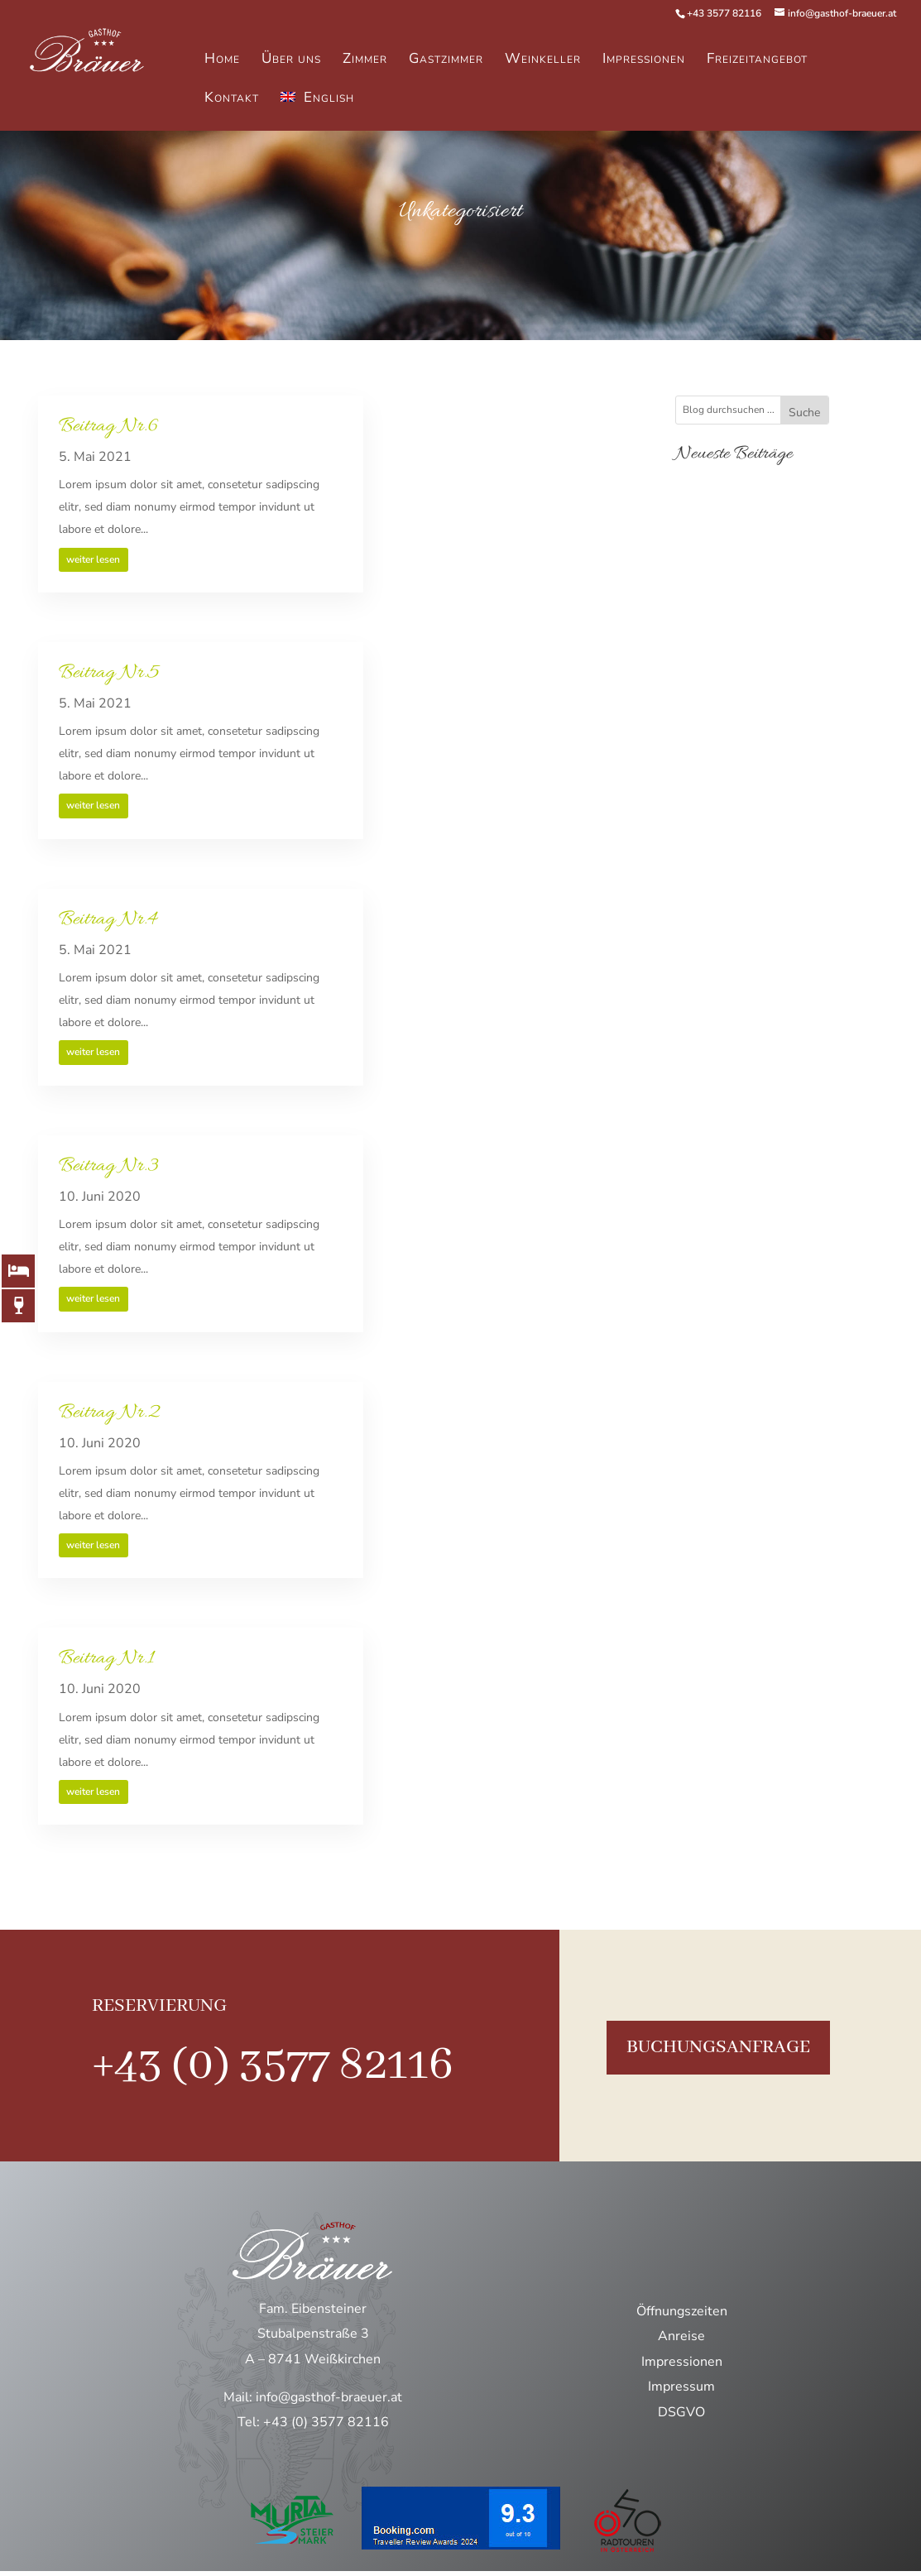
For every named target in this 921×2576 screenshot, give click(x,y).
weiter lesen (93, 559)
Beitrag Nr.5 (109, 673)
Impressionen (681, 2362)
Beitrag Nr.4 (108, 919)
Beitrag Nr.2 (109, 1413)
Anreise (681, 2336)
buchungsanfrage (718, 2047)
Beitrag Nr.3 (109, 1166)
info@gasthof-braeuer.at (329, 2397)
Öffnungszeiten (681, 2311)
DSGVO (681, 2412)
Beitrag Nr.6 (108, 426)
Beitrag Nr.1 (106, 1658)
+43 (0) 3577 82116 (272, 2065)
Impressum (681, 2386)
